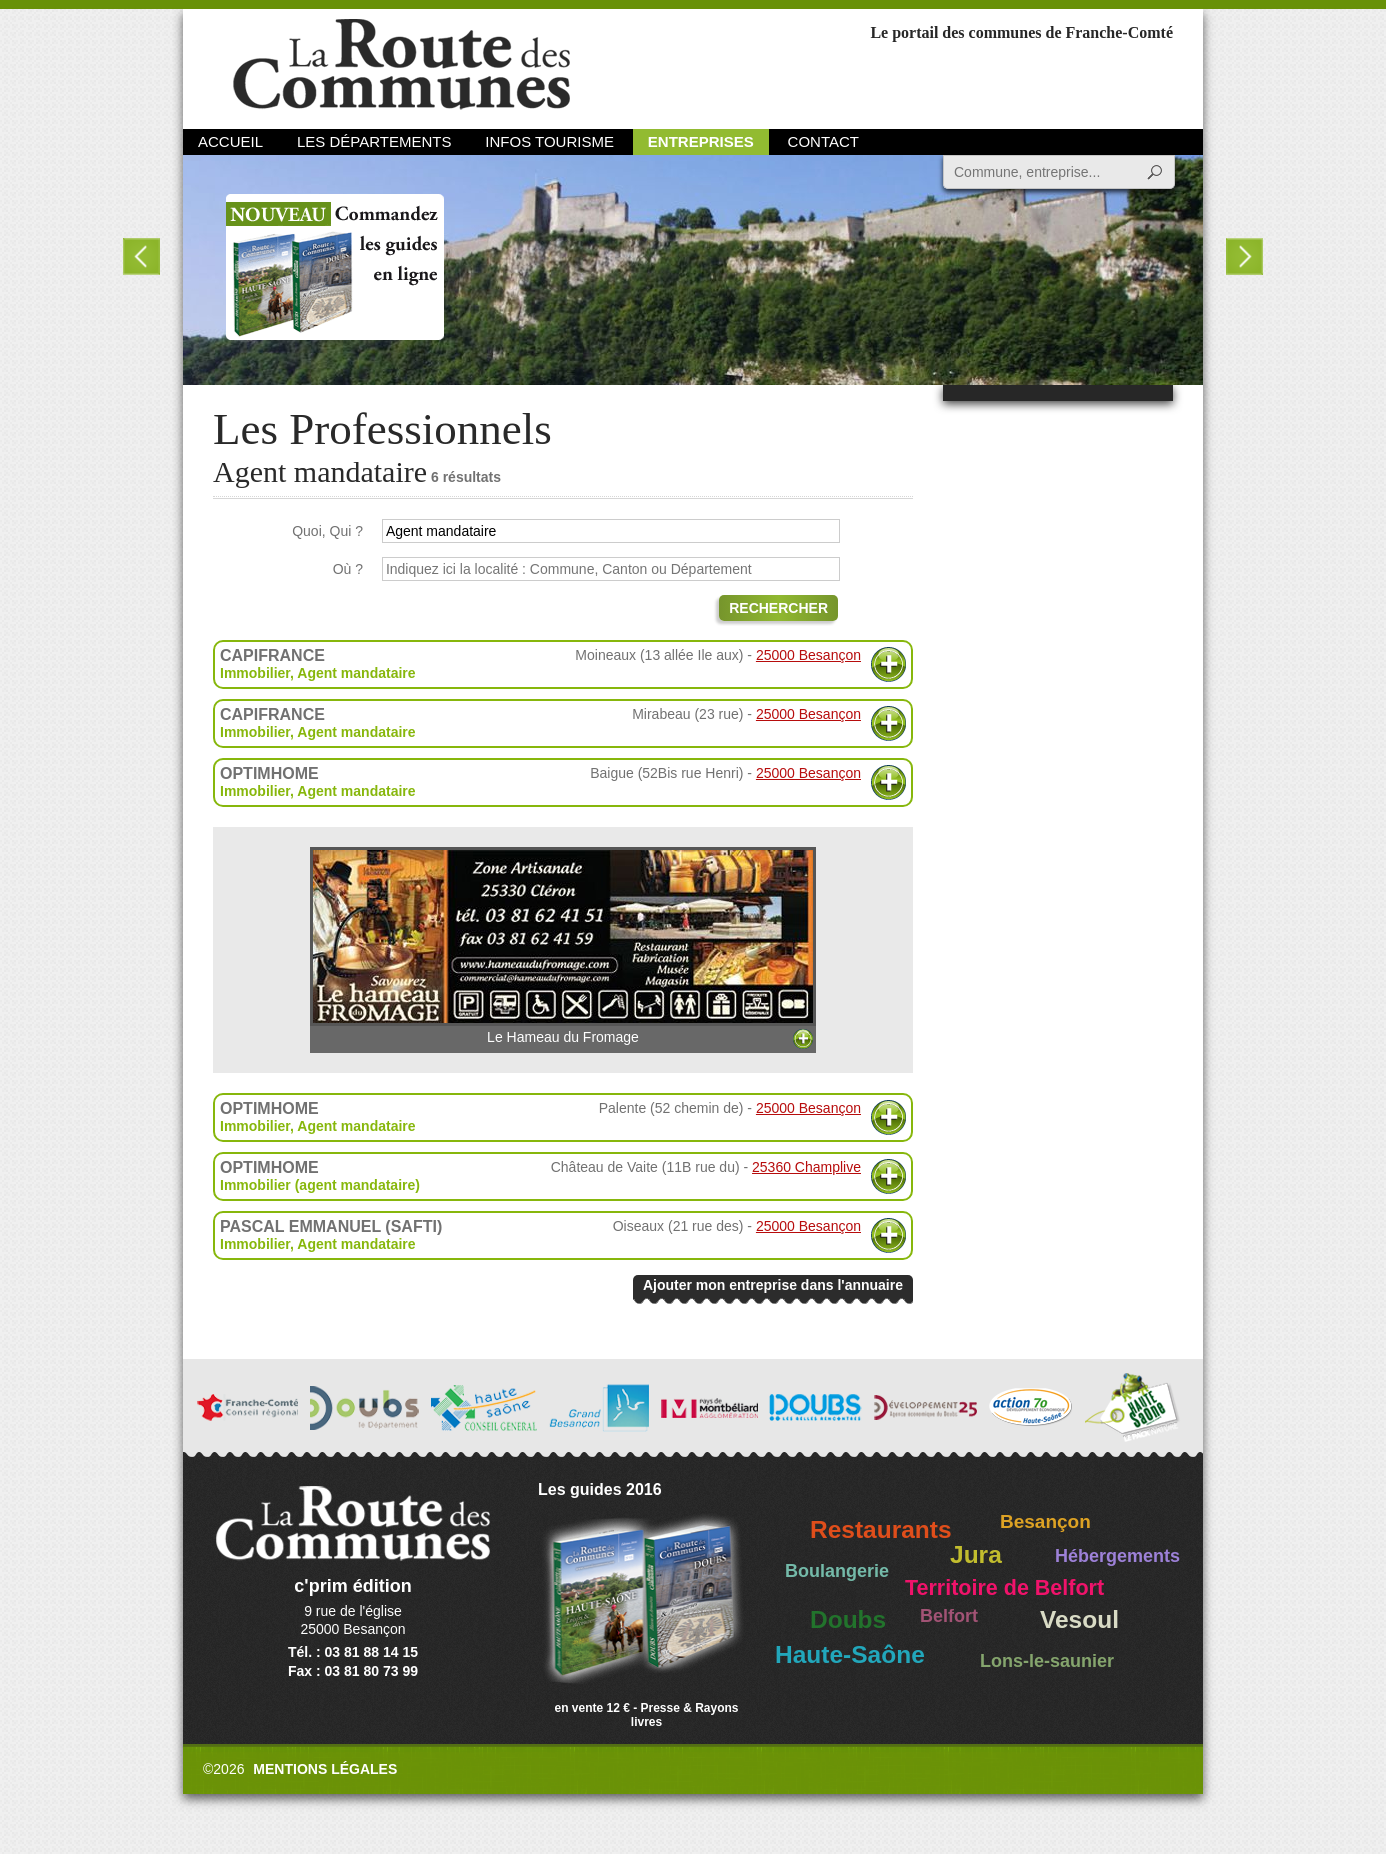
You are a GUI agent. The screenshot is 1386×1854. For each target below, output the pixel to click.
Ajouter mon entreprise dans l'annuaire (773, 1285)
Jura (976, 1554)
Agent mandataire (356, 673)
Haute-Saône (850, 1654)
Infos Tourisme (549, 141)
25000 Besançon (808, 655)
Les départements (374, 141)
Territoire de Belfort (1004, 1588)
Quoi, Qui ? (327, 531)
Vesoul (1079, 1619)
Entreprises (701, 141)
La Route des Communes (401, 64)
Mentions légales (325, 1769)
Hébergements (1117, 1556)
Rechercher (778, 608)
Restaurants (881, 1529)
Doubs (848, 1619)
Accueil (230, 141)
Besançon (1045, 1521)
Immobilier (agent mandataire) (320, 1185)
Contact (823, 141)
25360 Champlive (806, 1167)
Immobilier (255, 673)
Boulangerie (837, 1571)
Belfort (949, 1616)
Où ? (348, 569)
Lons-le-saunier (1047, 1661)
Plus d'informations (888, 664)
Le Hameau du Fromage (563, 946)
